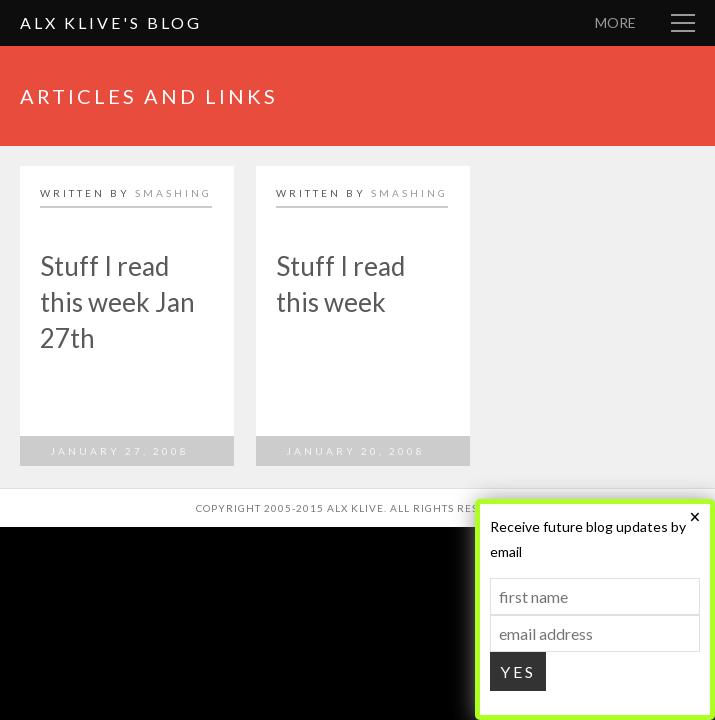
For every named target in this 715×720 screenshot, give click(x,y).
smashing (173, 193)
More (615, 22)
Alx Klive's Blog (111, 22)
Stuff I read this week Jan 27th (117, 302)
